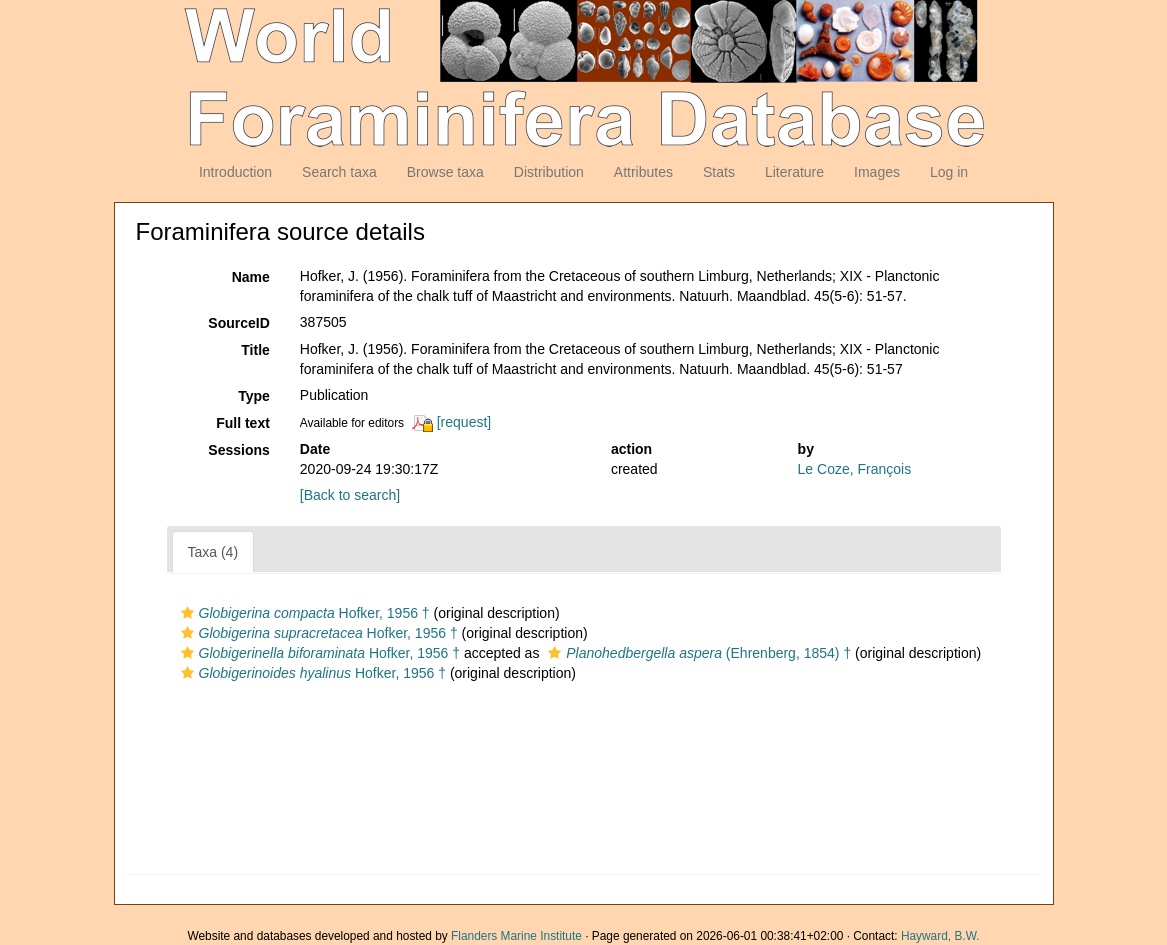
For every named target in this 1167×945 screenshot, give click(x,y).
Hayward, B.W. (940, 936)
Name (251, 277)
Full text (243, 423)
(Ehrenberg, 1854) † (697, 653)
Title (255, 350)
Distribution (549, 172)
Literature (794, 172)
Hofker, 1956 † (303, 613)
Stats (719, 172)
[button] (187, 613)
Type (254, 396)
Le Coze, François (855, 469)
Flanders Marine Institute (516, 936)
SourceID (238, 323)
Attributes (643, 172)
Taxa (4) (213, 552)
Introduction (235, 172)
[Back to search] (350, 495)
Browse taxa (445, 172)
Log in (949, 172)
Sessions (238, 450)
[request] (464, 422)
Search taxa (339, 172)
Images (877, 172)
